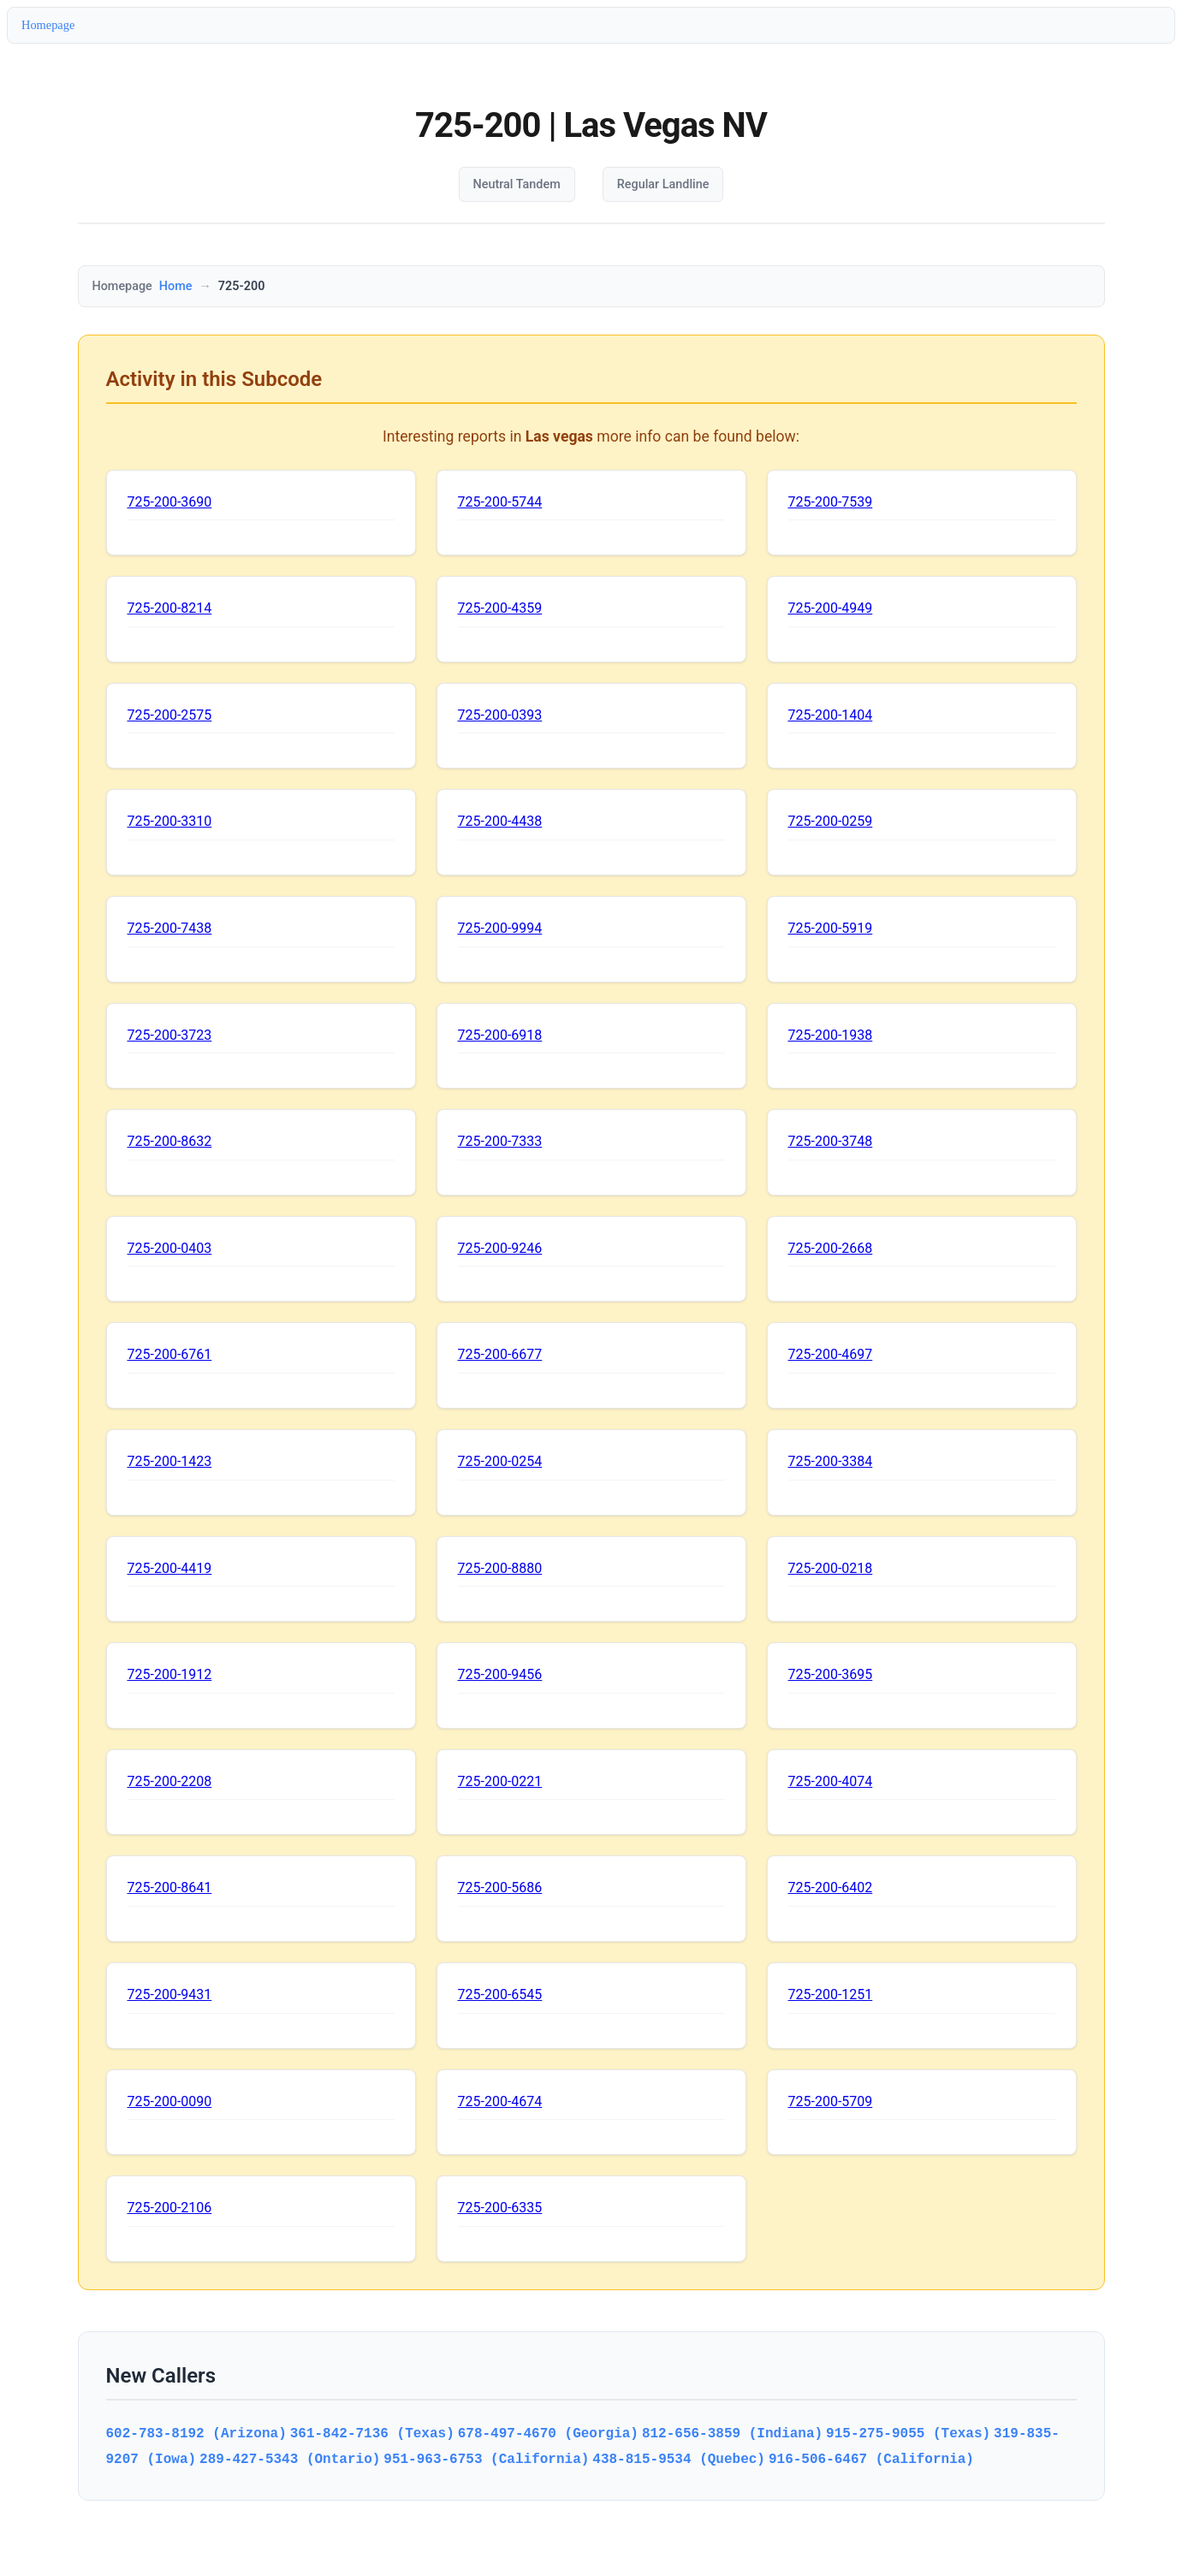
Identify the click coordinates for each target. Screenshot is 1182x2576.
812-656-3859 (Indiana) (732, 2433)
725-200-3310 (170, 821)
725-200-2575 (170, 715)
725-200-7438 (170, 928)
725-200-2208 (170, 1781)
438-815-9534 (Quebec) (678, 2458)
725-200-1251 (830, 1994)
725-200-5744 (500, 502)
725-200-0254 (500, 1461)
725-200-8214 (170, 608)
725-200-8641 (170, 1887)
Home (176, 286)
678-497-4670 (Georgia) (548, 2433)
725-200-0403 (170, 1248)
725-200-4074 (830, 1781)
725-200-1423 (170, 1461)
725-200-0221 (500, 1781)
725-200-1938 (830, 1035)
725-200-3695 (830, 1674)
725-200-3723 (170, 1035)
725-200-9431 (170, 1994)
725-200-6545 (500, 1994)
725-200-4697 (830, 1354)
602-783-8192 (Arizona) (196, 2433)
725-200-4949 (830, 608)
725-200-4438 (500, 821)
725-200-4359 (500, 608)
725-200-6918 (500, 1035)
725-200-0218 (830, 1568)
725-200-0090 (170, 2101)
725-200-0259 (830, 821)
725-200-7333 (500, 1141)
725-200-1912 (170, 1674)
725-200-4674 (500, 2101)
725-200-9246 (500, 1248)
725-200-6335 (500, 2207)
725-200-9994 (500, 928)
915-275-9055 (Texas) (908, 2433)
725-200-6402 (830, 1887)
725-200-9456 (500, 1674)
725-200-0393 (500, 715)
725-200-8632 (170, 1141)
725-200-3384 (830, 1461)
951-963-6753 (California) (486, 2458)
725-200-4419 (170, 1568)
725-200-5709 (830, 2101)
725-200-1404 (830, 715)
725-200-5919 (830, 928)
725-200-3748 (830, 1141)
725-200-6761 (170, 1354)
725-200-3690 (170, 502)
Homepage (47, 25)
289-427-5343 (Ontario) (289, 2458)
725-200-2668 (830, 1248)
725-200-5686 (500, 1887)
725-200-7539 (830, 502)
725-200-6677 (500, 1354)
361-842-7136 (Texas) (372, 2433)
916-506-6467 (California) (871, 2458)
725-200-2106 (170, 2207)
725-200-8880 (500, 1568)
